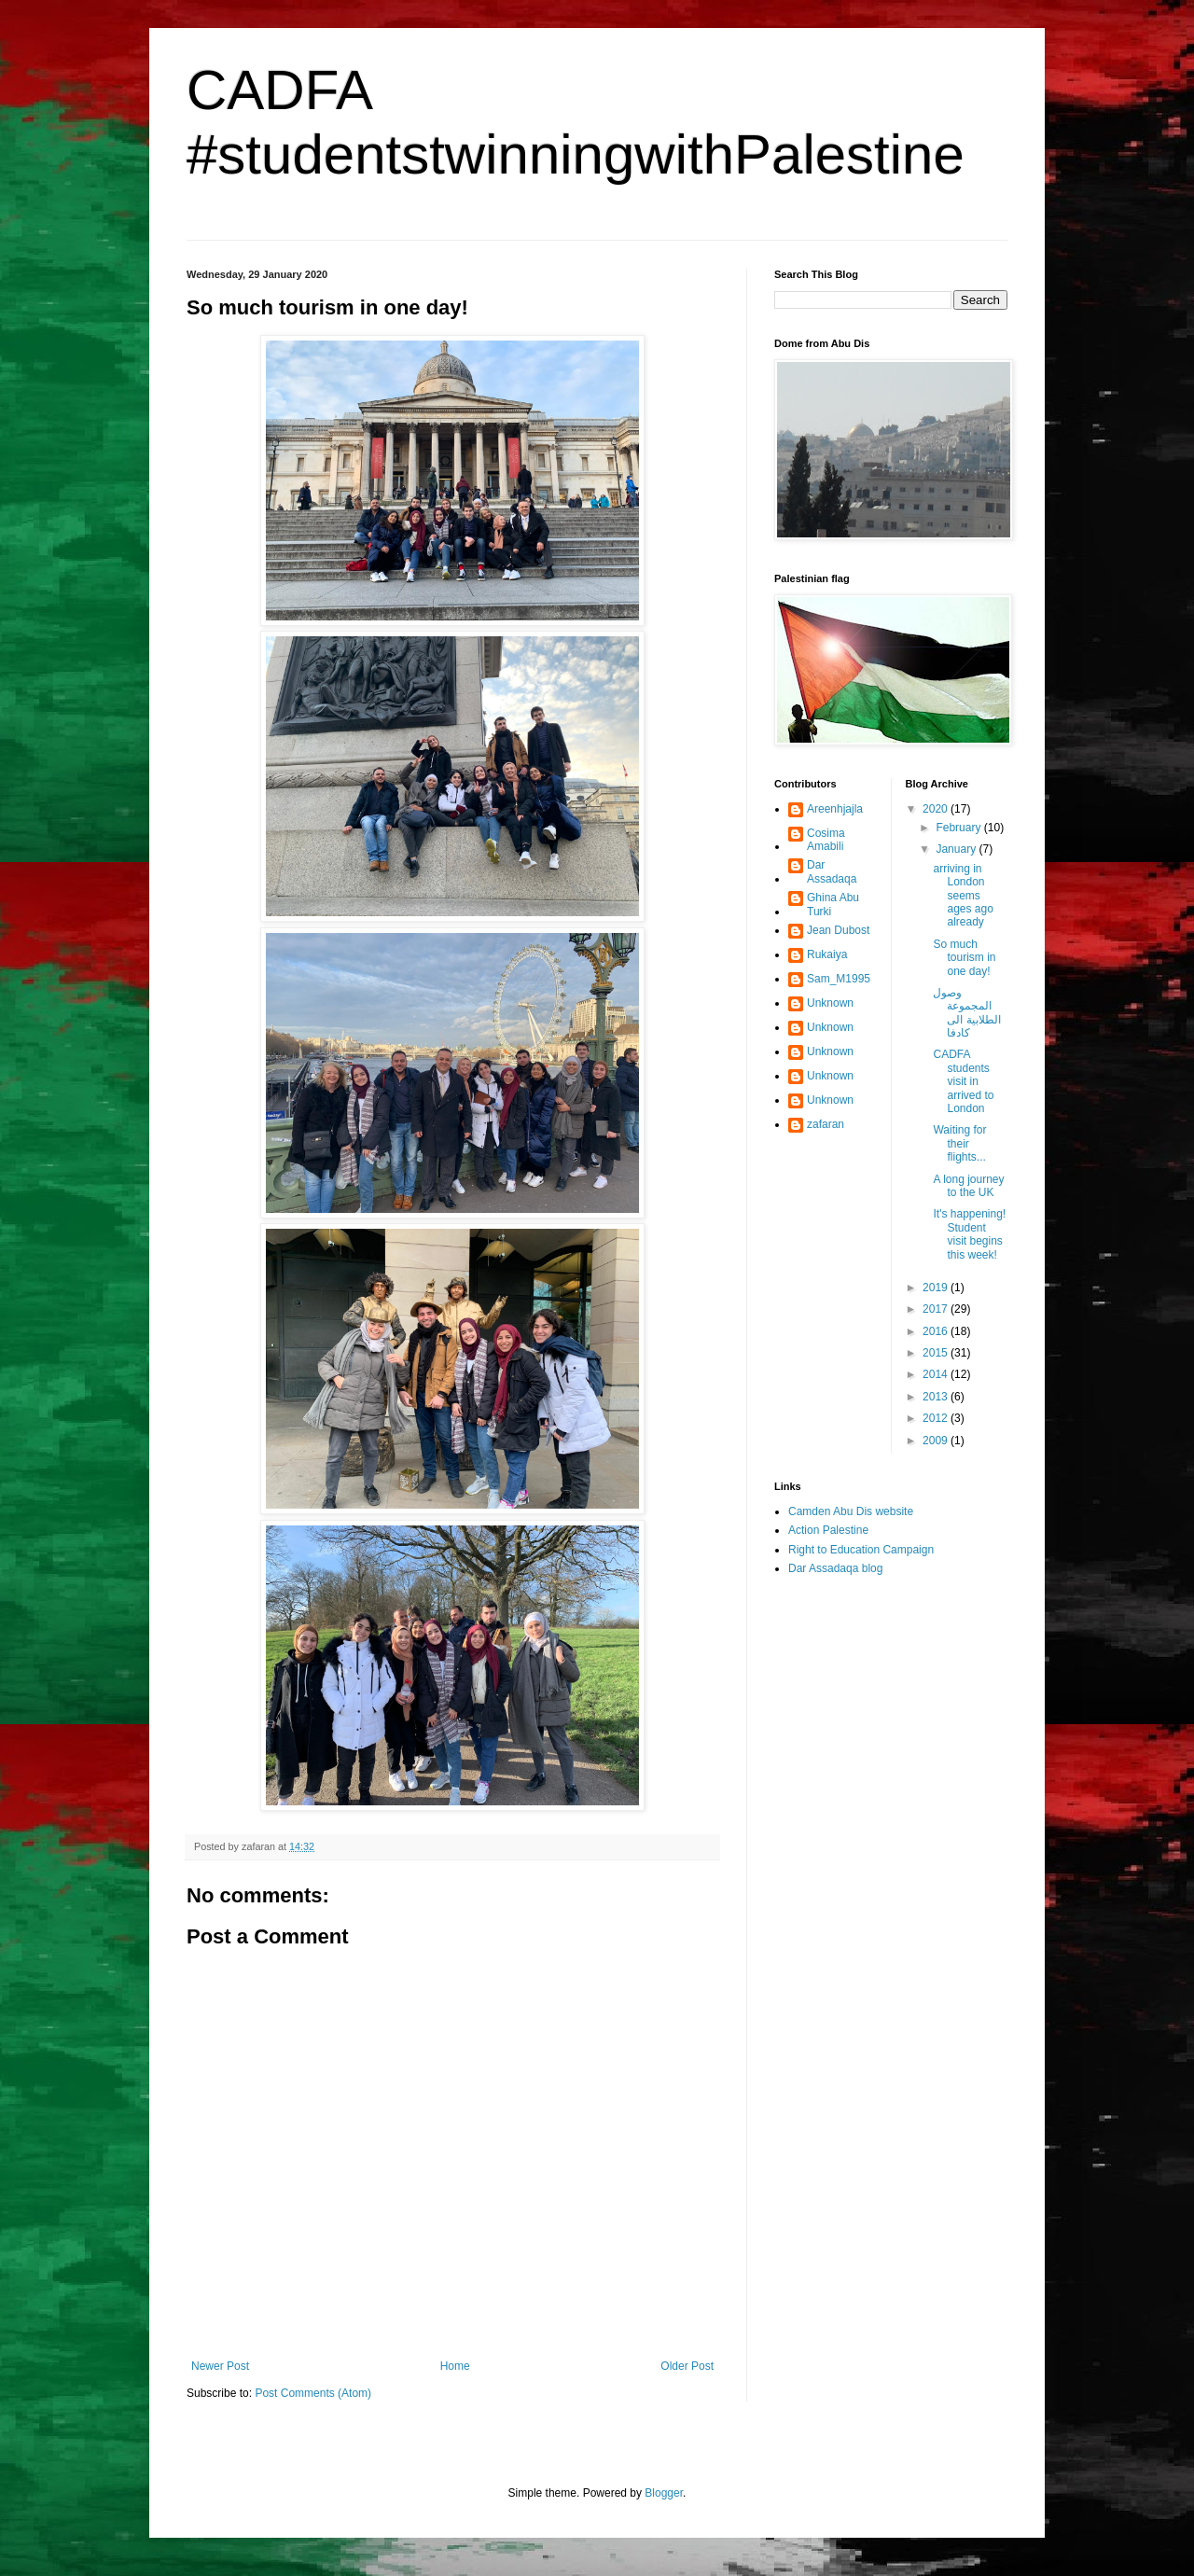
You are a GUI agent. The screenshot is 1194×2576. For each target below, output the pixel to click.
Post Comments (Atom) (313, 2393)
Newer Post (220, 2366)
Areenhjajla (835, 808)
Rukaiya (827, 954)
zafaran (825, 1124)
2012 (937, 1418)
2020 (937, 808)
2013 (937, 1396)
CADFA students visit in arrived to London (963, 1081)
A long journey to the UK (968, 1186)
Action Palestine (828, 1530)
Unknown (830, 1003)
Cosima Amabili (826, 840)
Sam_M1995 (838, 978)
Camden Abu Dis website (850, 1511)
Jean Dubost (838, 930)
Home (455, 2366)
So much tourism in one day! (964, 958)
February (959, 827)
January (957, 849)
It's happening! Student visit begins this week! (969, 1233)
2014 (937, 1374)
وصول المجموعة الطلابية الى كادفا (966, 1012)
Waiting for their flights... (959, 1143)
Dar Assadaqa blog (835, 1568)
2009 (937, 1440)
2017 (937, 1309)
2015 (937, 1352)
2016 (937, 1331)
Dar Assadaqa (831, 871)
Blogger (664, 2492)
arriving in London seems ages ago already (963, 895)
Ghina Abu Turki (833, 904)
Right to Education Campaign (861, 1549)
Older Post (687, 2366)
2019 (937, 1287)
